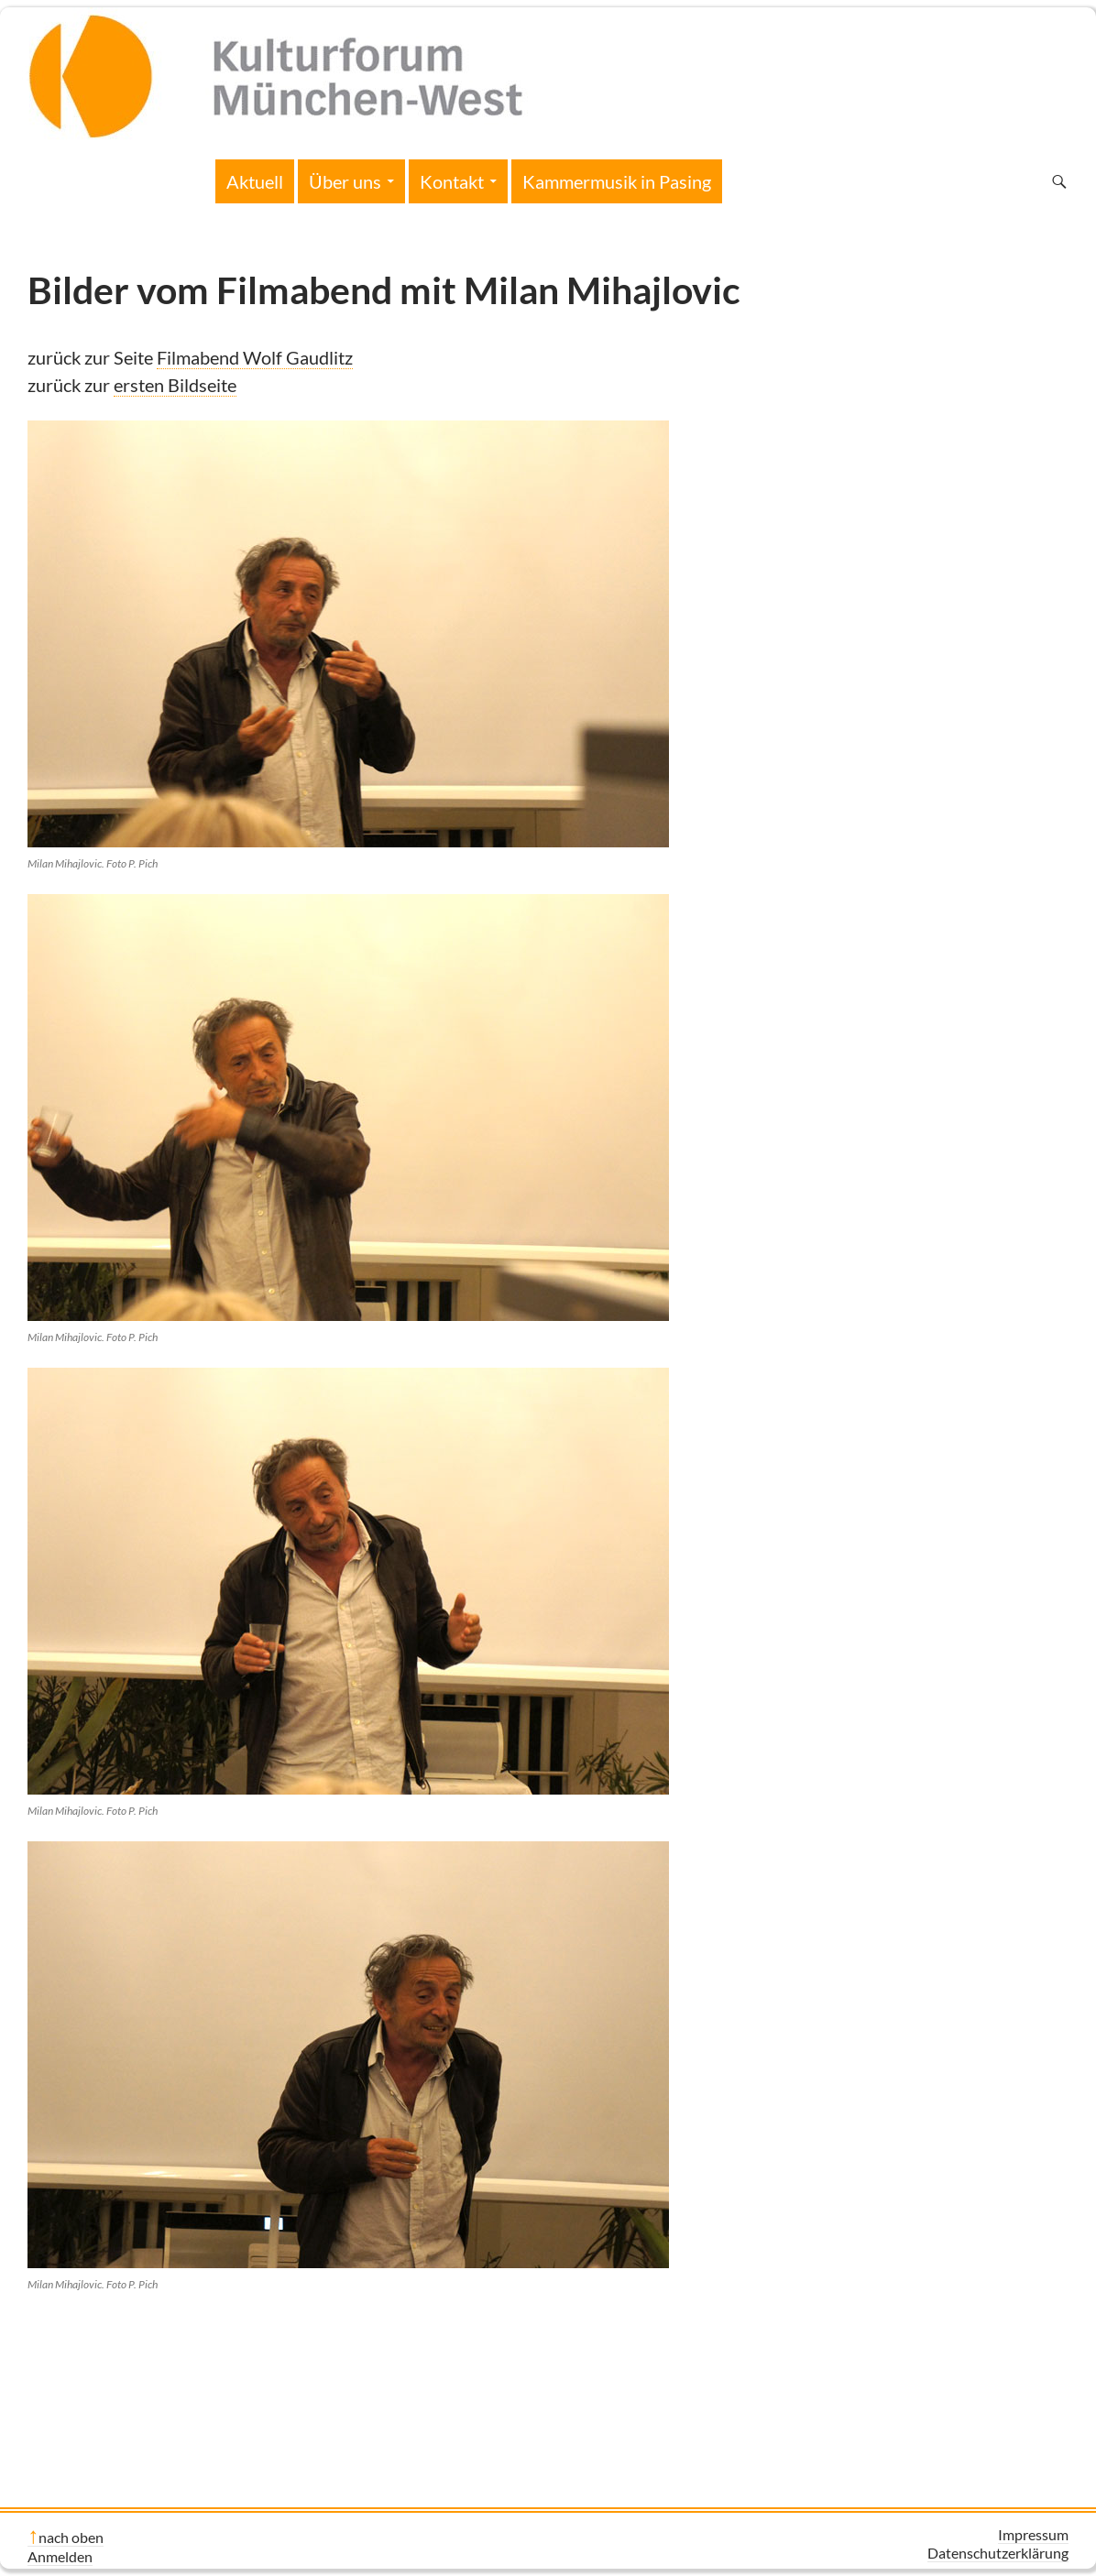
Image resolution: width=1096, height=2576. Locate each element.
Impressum (1033, 2534)
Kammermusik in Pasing (616, 181)
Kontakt (452, 181)
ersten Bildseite (175, 385)
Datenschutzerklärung (998, 2552)
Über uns (345, 181)
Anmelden (60, 2556)
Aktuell (254, 181)
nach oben (71, 2537)
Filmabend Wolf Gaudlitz (255, 357)
